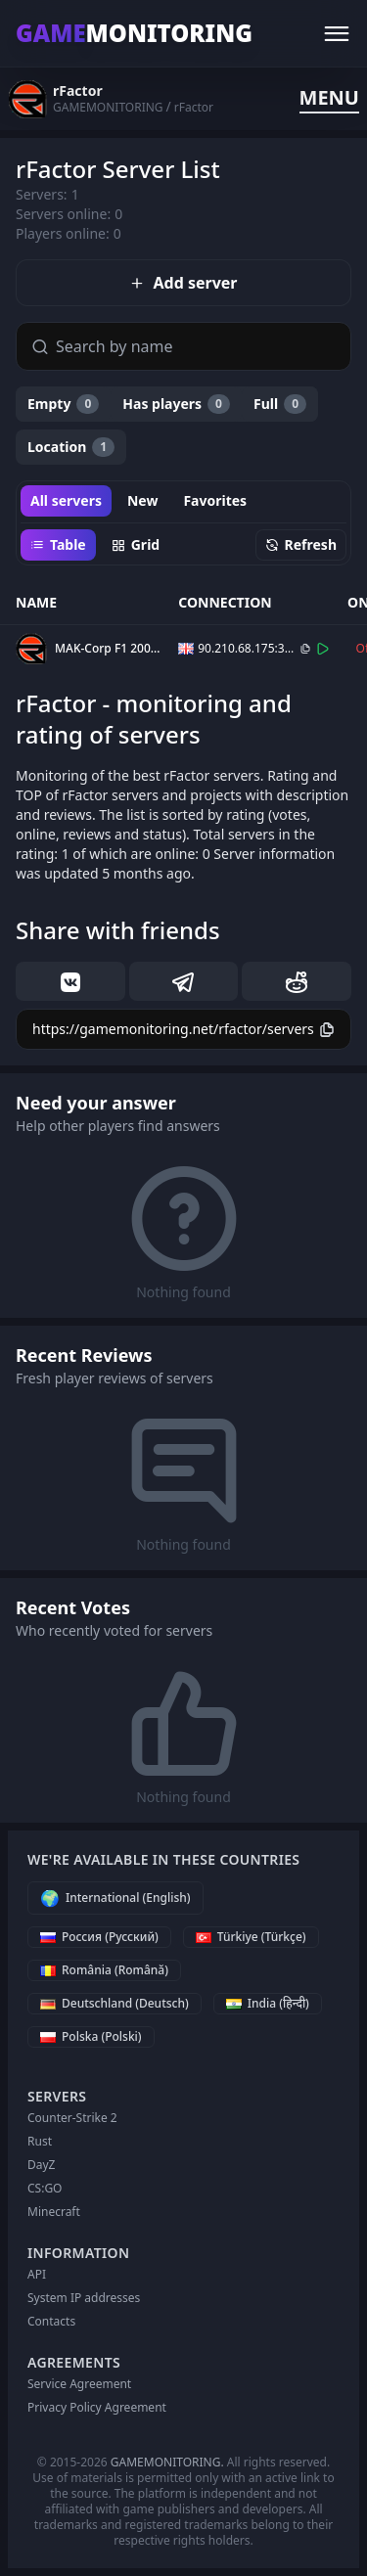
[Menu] (336, 33)
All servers (66, 500)
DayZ (41, 2164)
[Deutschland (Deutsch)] (114, 2003)
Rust (39, 2141)
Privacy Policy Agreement (96, 2407)
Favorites (215, 500)
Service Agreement (79, 2383)
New (142, 500)
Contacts (51, 2321)
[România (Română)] (104, 1970)
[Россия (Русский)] (99, 1937)
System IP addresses (83, 2297)
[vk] (70, 981)
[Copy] (305, 648)
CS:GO (45, 2188)
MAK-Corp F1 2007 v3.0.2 (108, 648)
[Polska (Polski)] (91, 2037)
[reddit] (296, 981)
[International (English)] (115, 1898)
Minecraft (53, 2211)
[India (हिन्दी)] (267, 2003)
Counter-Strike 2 (72, 2117)
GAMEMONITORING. (167, 2462)
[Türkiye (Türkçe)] (251, 1937)
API (36, 2274)
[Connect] (323, 648)
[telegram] (184, 981)
